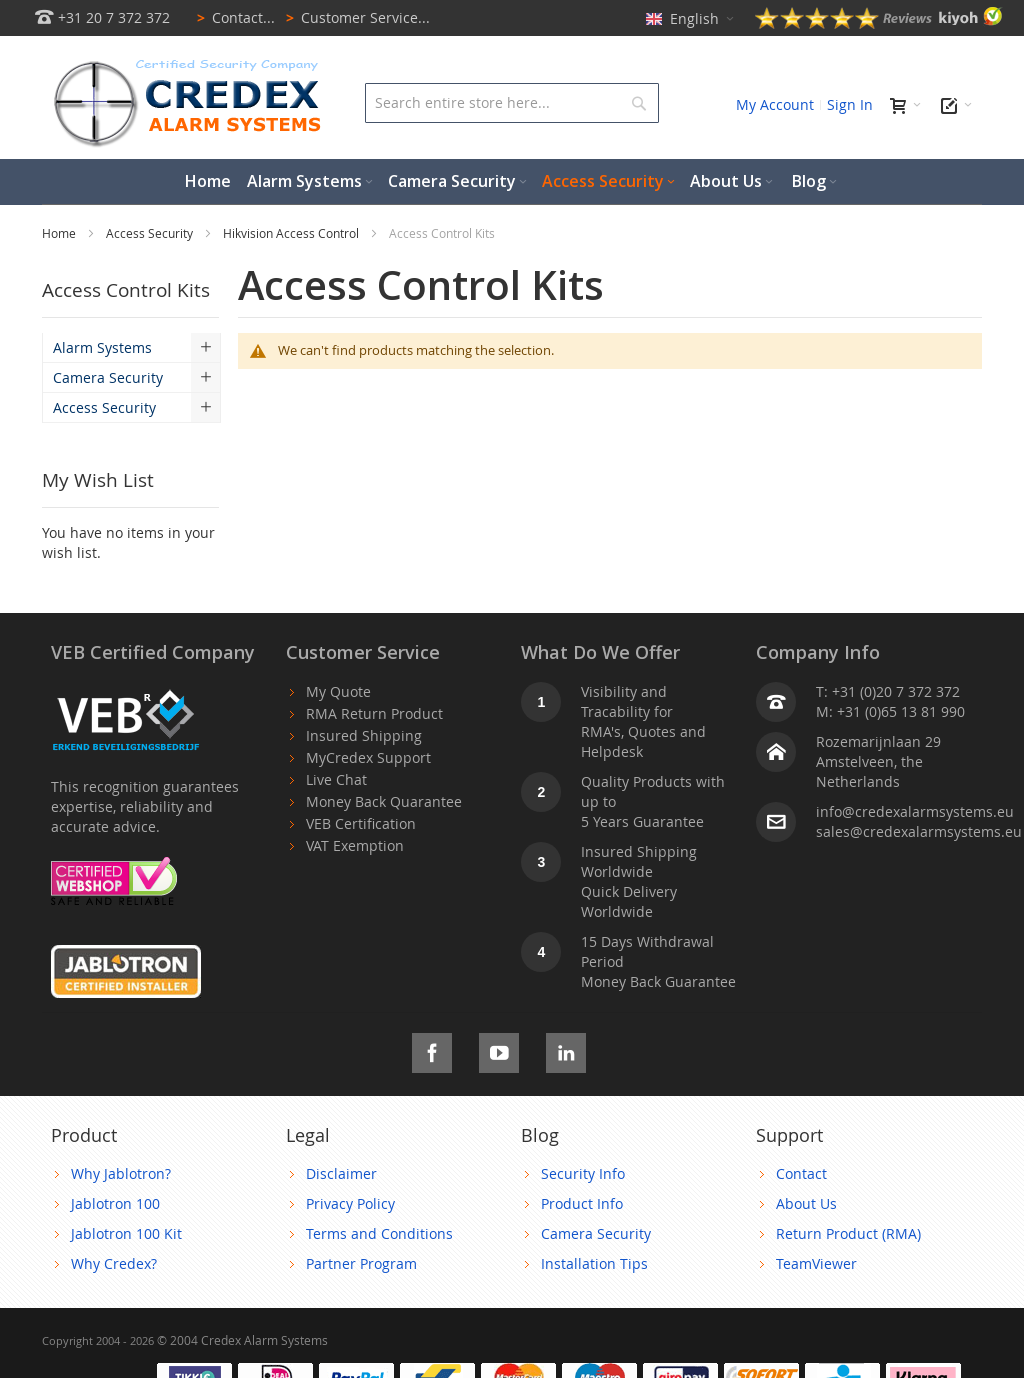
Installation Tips (594, 1263)
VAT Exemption (355, 845)
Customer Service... (354, 17)
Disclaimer (341, 1173)
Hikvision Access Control (292, 233)
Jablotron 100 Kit (126, 1233)
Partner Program (361, 1263)
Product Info (582, 1203)
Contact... (232, 17)
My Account (775, 104)
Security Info (583, 1173)
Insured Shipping (364, 735)
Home (60, 233)
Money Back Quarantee (384, 801)
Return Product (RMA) (848, 1233)
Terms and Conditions (379, 1233)
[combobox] (511, 103)
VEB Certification (361, 823)
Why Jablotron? (121, 1173)
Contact (801, 1173)
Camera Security (596, 1233)
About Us (806, 1203)
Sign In (850, 104)
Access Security (151, 233)
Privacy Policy (350, 1203)
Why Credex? (114, 1263)
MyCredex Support (368, 757)
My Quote (338, 691)
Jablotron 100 (115, 1203)
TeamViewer (816, 1263)
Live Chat (336, 779)
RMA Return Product (374, 713)
